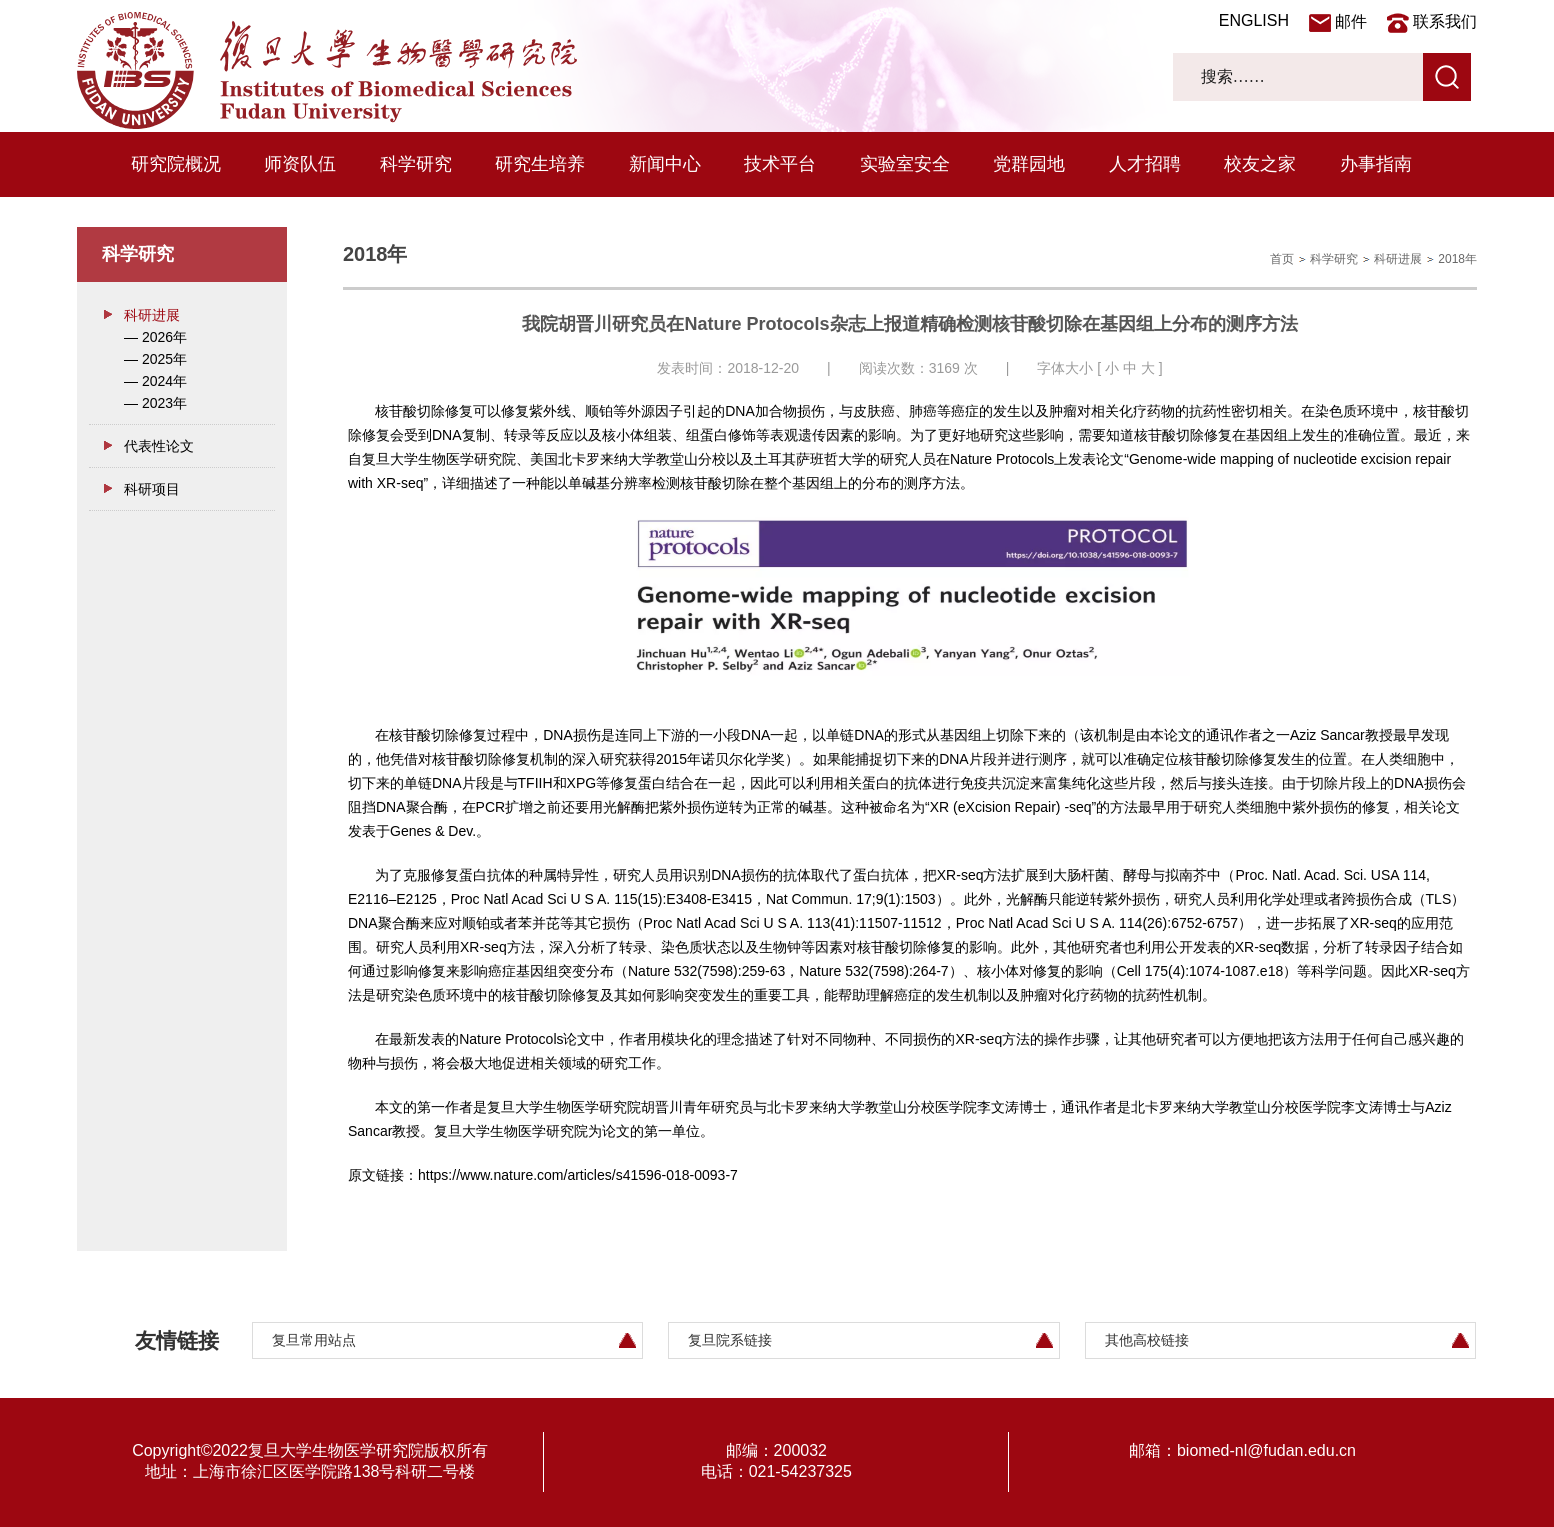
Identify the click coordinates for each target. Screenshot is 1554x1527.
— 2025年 (155, 359)
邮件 (1351, 21)
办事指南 (1376, 164)
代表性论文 (159, 446)
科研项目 (152, 489)
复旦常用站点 (314, 1340)
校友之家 (1260, 164)
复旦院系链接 (730, 1340)
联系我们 (1445, 21)
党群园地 (1029, 164)
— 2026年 (155, 337)
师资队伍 (300, 164)
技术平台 (780, 164)
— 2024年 (155, 381)
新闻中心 (665, 164)
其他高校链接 (1147, 1340)
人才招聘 (1145, 164)
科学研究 (416, 164)
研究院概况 (176, 164)
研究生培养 (540, 164)
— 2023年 (155, 403)
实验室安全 (905, 164)
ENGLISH (1254, 20)
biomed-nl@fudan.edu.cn (1266, 1450)
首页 (1282, 259)
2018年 (1457, 259)
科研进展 (152, 315)
